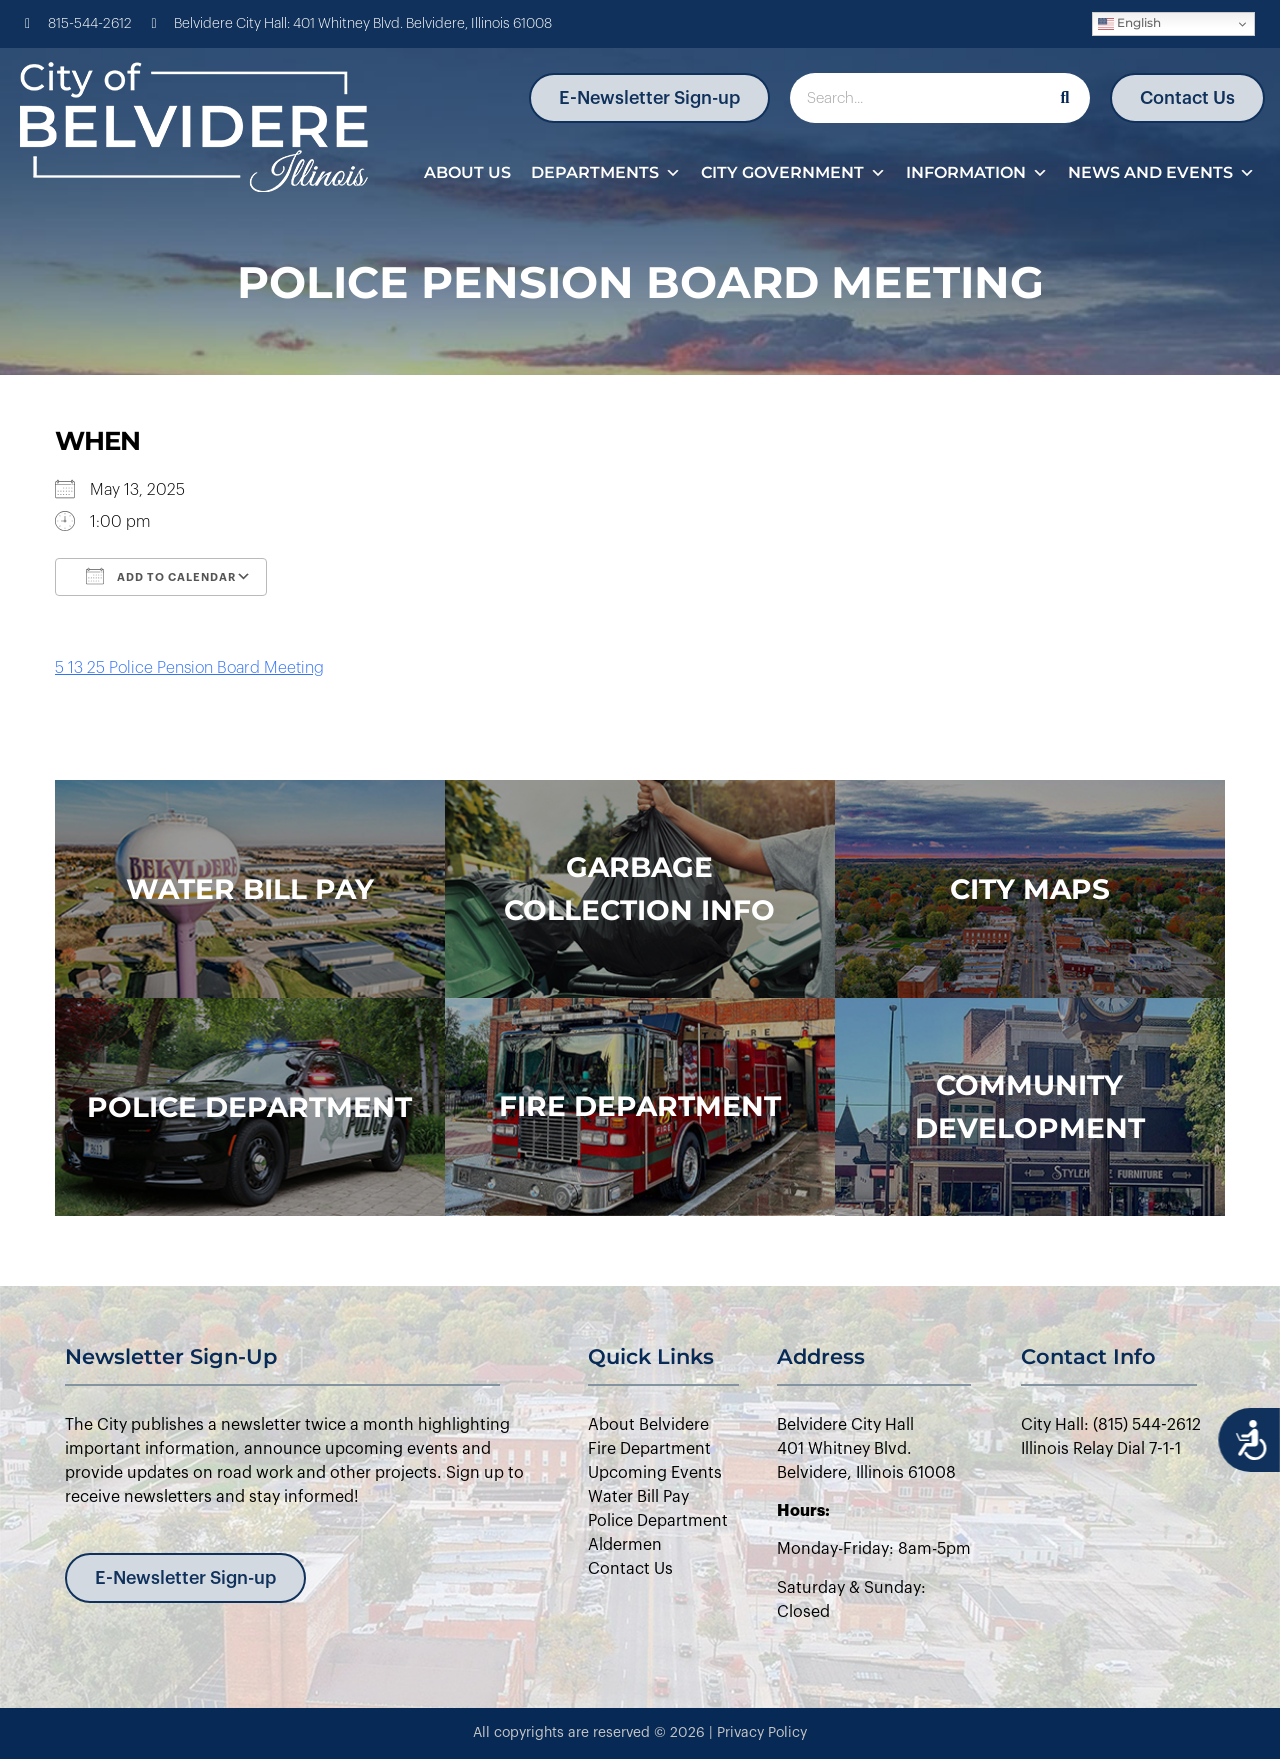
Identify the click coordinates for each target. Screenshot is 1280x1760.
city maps (1030, 889)
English (1129, 23)
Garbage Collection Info (639, 888)
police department (249, 1107)
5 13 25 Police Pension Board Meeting (189, 668)
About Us (467, 172)
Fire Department (640, 1106)
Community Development (1030, 1106)
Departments (606, 173)
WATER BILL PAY (250, 889)
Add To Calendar (161, 576)
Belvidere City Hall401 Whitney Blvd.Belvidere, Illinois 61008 (866, 1449)
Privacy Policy (762, 1733)
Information (977, 173)
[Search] (1065, 98)
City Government (793, 173)
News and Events (1161, 173)
